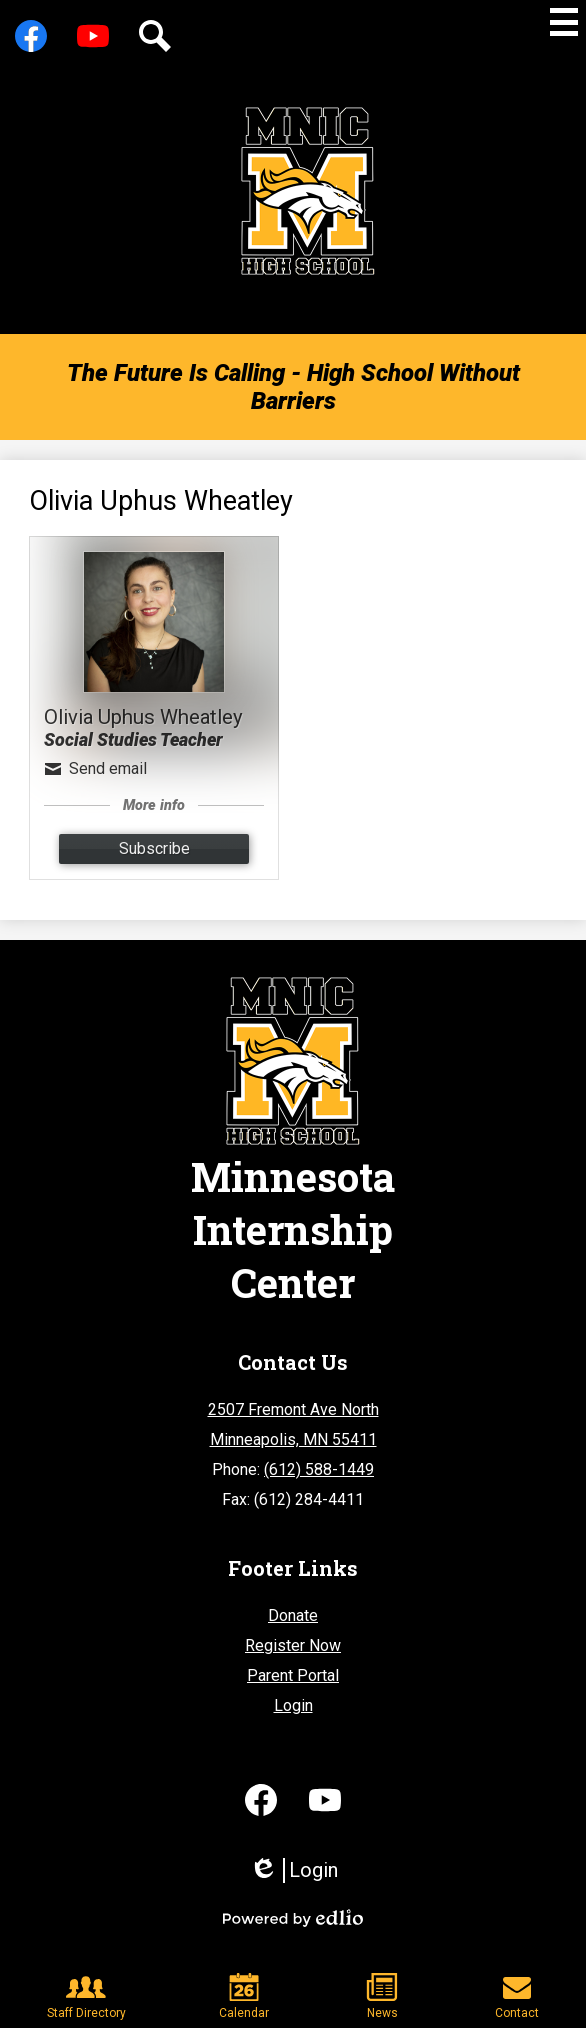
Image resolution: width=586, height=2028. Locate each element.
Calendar (244, 1996)
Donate (293, 1615)
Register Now (293, 1645)
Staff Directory (86, 1996)
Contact (517, 1996)
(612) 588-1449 (319, 1469)
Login (293, 1705)
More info (154, 805)
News (382, 1996)
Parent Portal (293, 1675)
